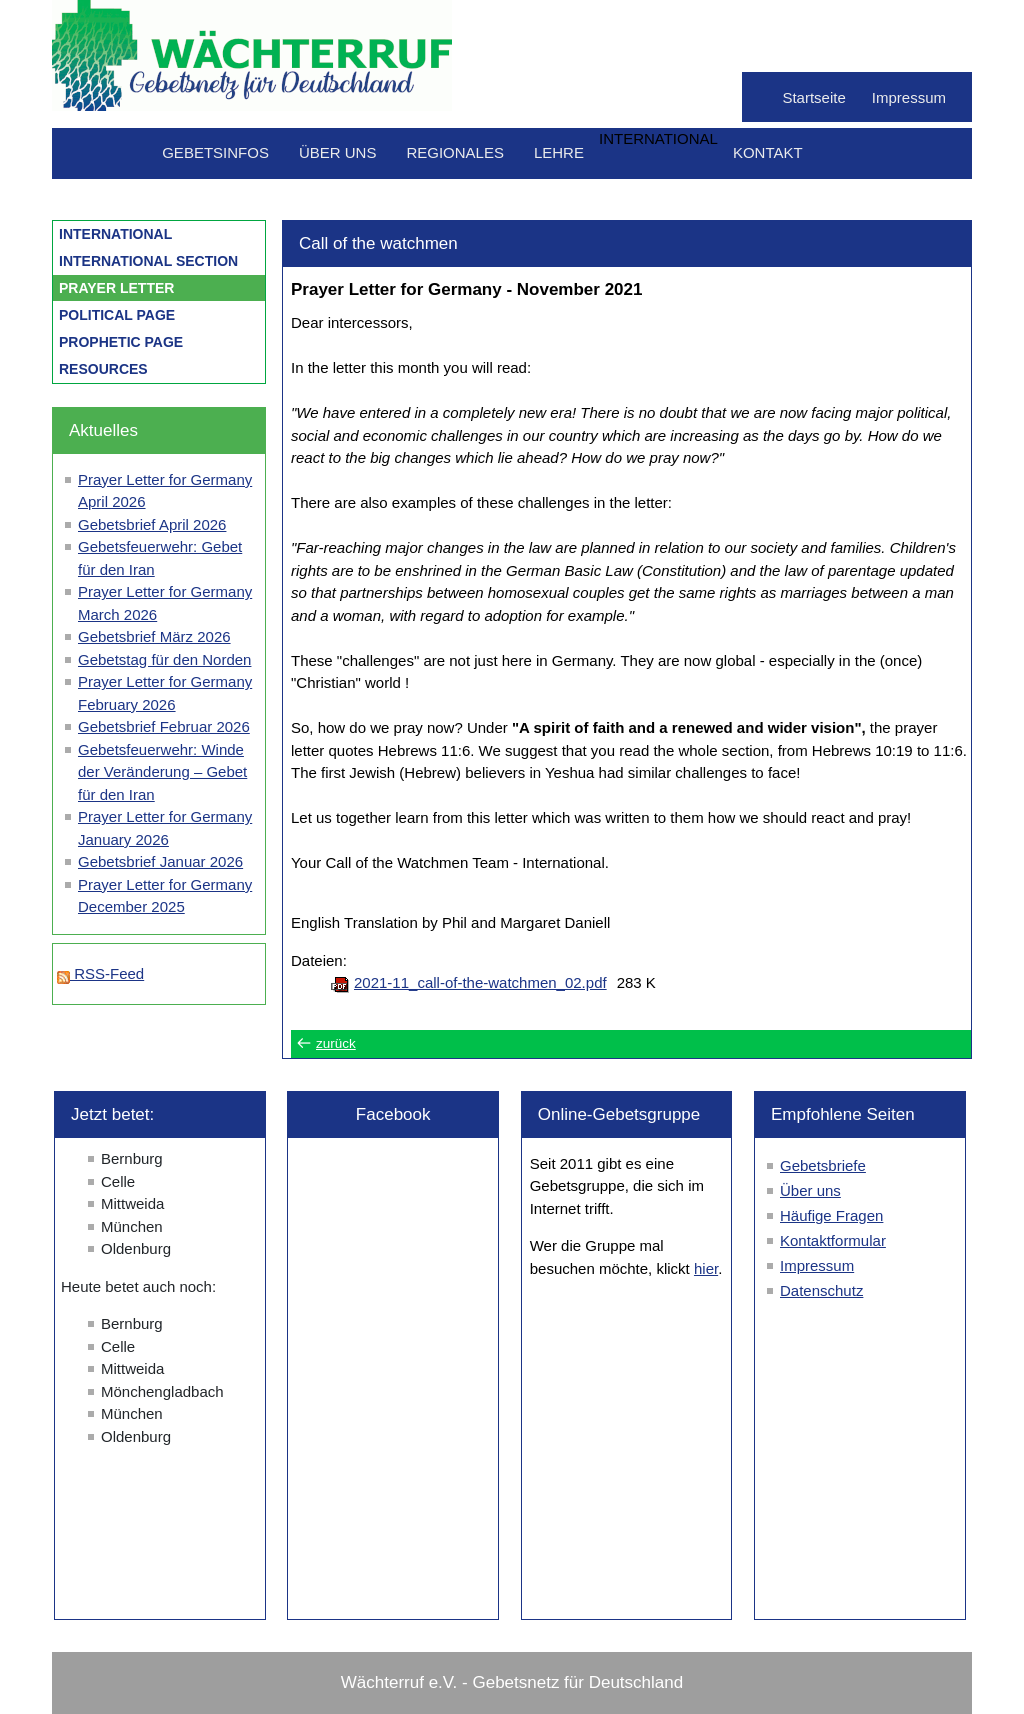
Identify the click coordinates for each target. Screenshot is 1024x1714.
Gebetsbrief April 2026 (152, 524)
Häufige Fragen (831, 1215)
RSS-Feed (100, 973)
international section (148, 261)
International (115, 234)
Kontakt (768, 152)
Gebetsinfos (215, 152)
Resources (103, 369)
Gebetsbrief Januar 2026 (160, 861)
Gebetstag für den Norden (164, 659)
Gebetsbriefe (823, 1165)
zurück (336, 1043)
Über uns (338, 152)
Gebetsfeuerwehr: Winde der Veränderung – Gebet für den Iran (162, 772)
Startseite (813, 97)
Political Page (117, 315)
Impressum (909, 97)
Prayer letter (116, 288)
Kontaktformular (833, 1240)
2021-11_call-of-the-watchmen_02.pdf (480, 982)
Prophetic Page (121, 342)
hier (706, 1268)
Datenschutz (821, 1290)
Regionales (455, 152)
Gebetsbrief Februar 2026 (164, 726)
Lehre (559, 152)
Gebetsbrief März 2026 (154, 636)
